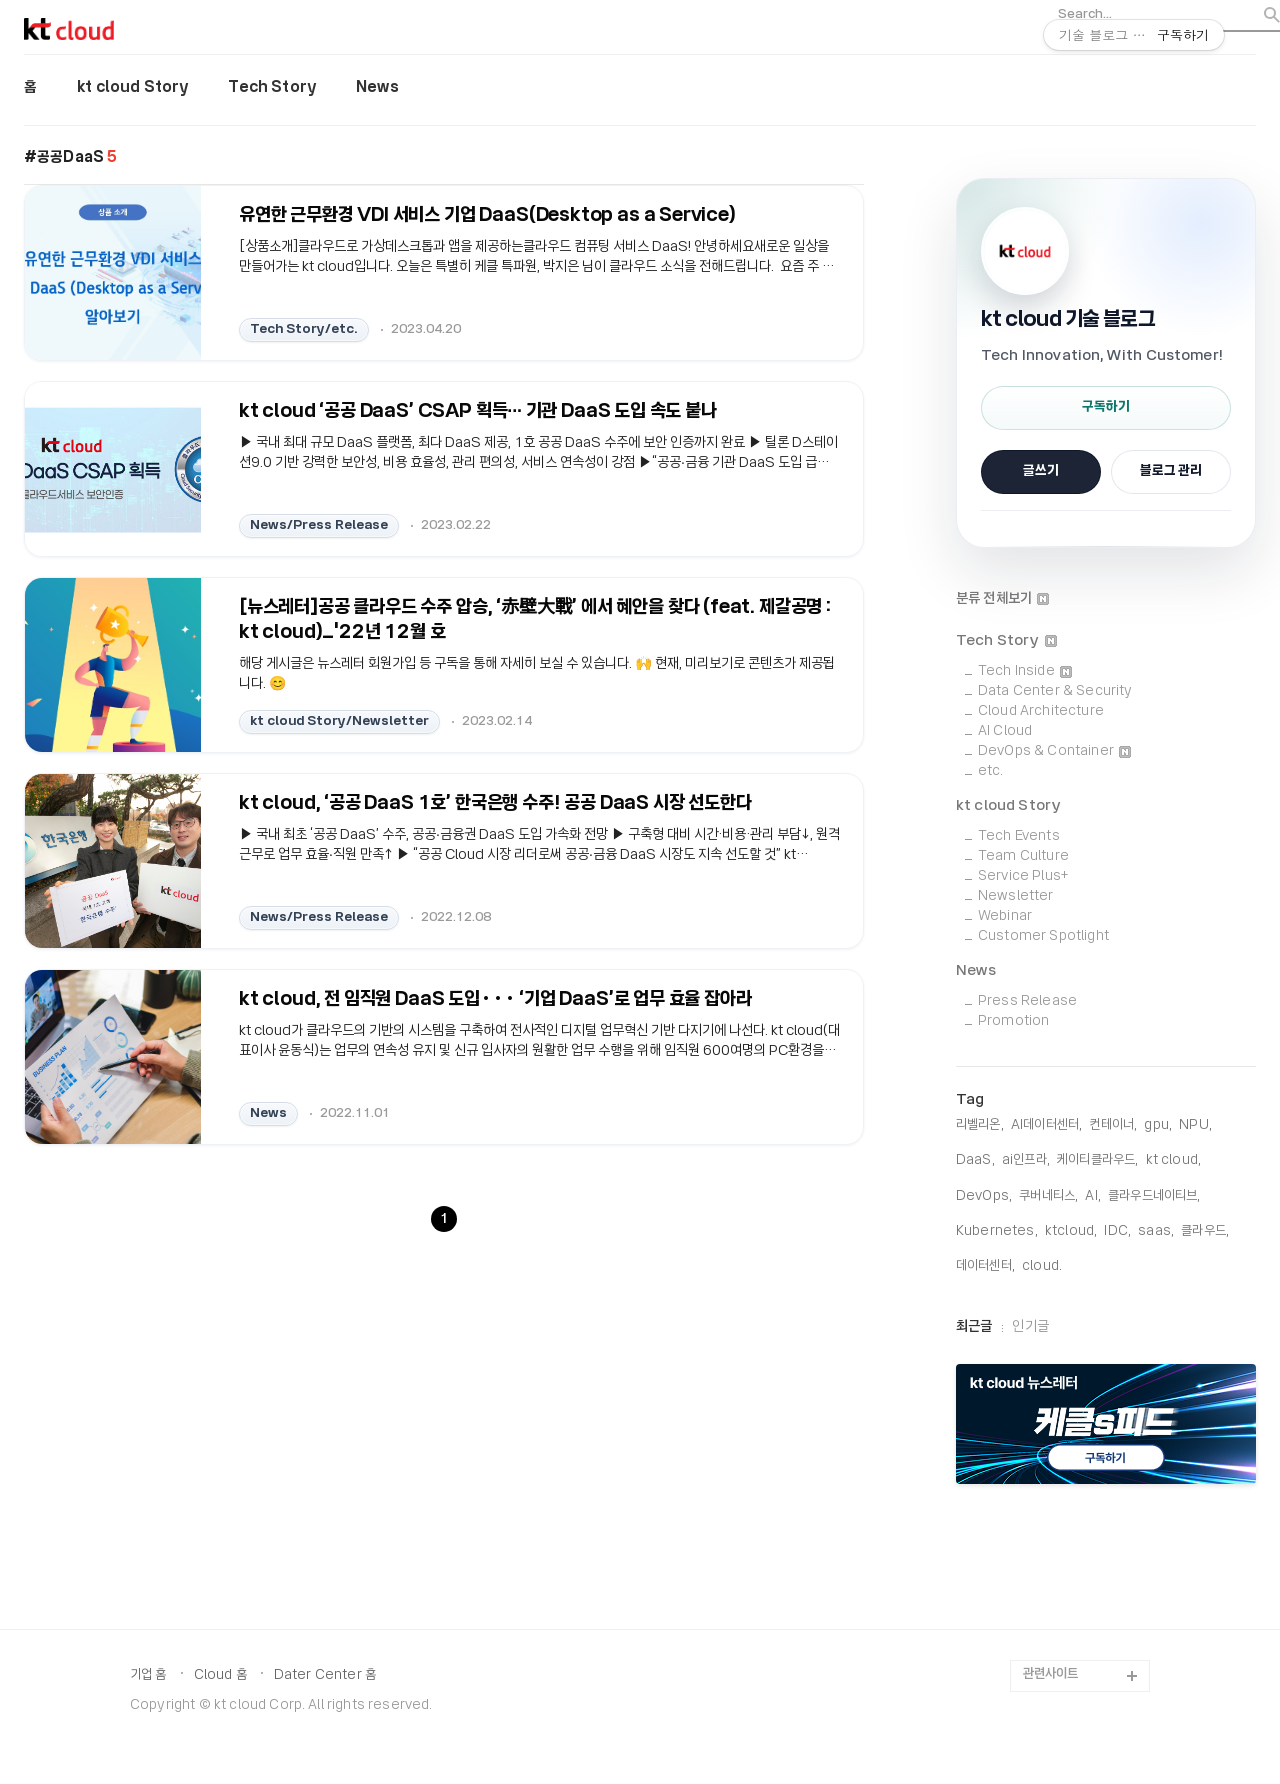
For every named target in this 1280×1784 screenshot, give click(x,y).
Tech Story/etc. (304, 328)
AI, (1092, 1196)
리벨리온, (980, 1125)
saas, (1156, 1231)
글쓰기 (1041, 471)
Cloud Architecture (1041, 711)
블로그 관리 (1171, 471)
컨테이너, (1113, 1125)
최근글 (974, 1327)
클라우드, (1205, 1231)
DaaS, (975, 1160)
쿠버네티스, (1048, 1196)
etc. (991, 771)
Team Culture (1023, 856)
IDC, (1117, 1231)
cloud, (1042, 1266)
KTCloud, (1071, 1231)
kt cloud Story (132, 88)
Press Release (1027, 1001)
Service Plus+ (1023, 876)
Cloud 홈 (220, 1675)
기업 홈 (148, 1675)
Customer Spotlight (1043, 936)
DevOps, (984, 1196)
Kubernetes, (997, 1231)
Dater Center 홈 (325, 1675)
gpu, (1158, 1125)
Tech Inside (1025, 671)
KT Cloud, (1173, 1160)
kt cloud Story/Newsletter (339, 720)
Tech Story (272, 88)
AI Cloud (1005, 731)
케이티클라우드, (1097, 1160)
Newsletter (1016, 896)
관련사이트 (1050, 1674)
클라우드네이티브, (1154, 1196)
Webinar (1005, 916)
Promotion (1013, 1021)
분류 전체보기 (1002, 599)
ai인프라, (1026, 1160)
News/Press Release (319, 524)
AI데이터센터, (1046, 1125)
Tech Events (1019, 836)
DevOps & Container (1054, 751)
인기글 (1030, 1327)
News (377, 88)
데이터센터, (985, 1266)
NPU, (1195, 1125)
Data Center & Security (1055, 691)
